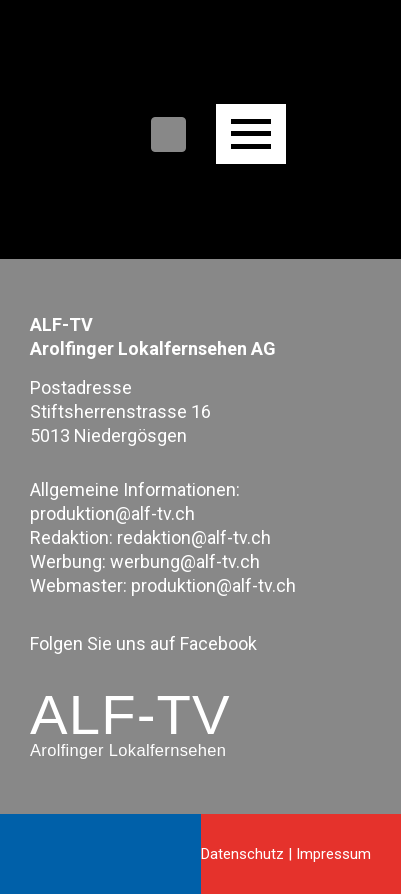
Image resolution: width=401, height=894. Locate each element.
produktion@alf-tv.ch (112, 513)
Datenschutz (242, 854)
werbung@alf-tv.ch (185, 561)
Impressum (333, 854)
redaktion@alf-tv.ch (194, 537)
